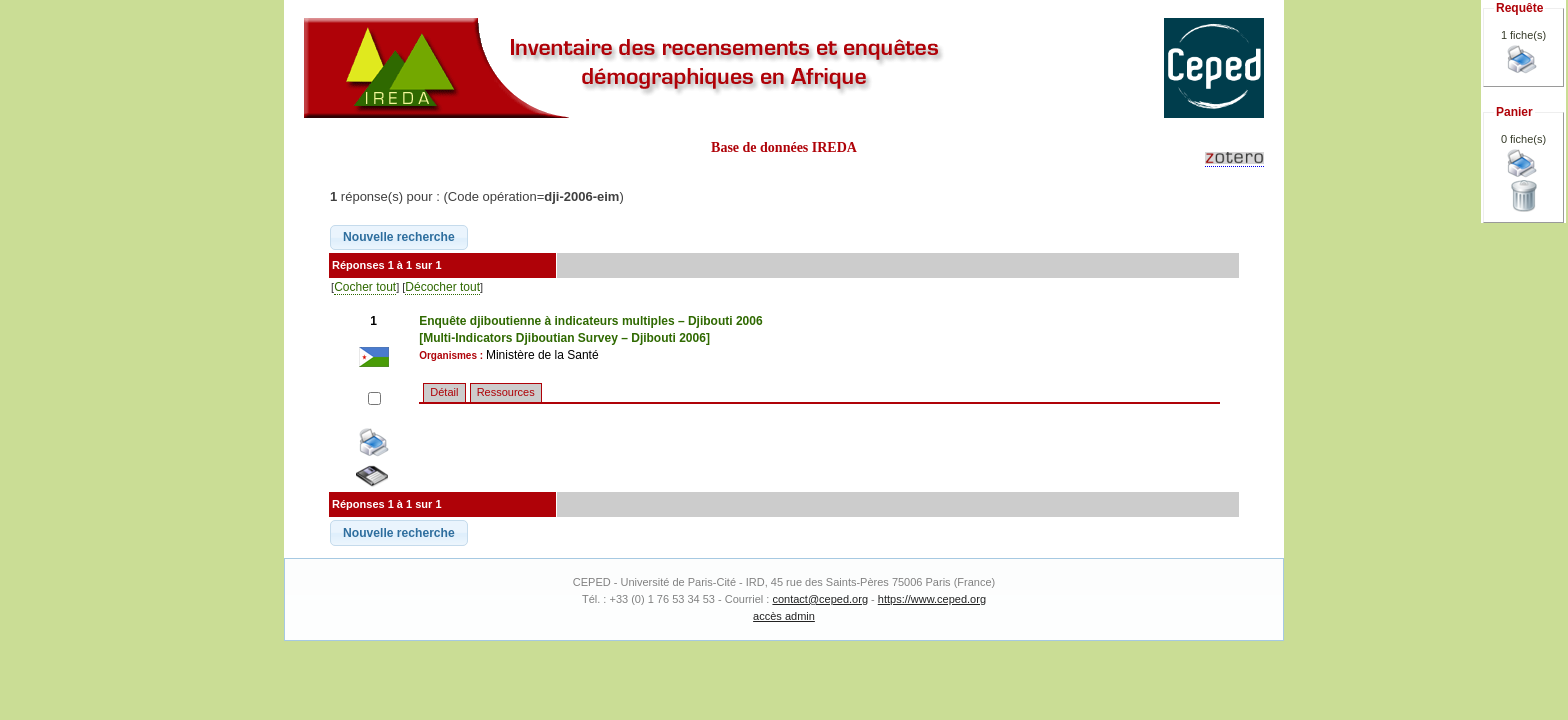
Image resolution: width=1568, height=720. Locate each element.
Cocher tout (365, 287)
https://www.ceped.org (932, 599)
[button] (399, 238)
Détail (444, 392)
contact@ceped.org (820, 599)
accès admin (784, 616)
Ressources (506, 392)
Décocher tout (442, 287)
